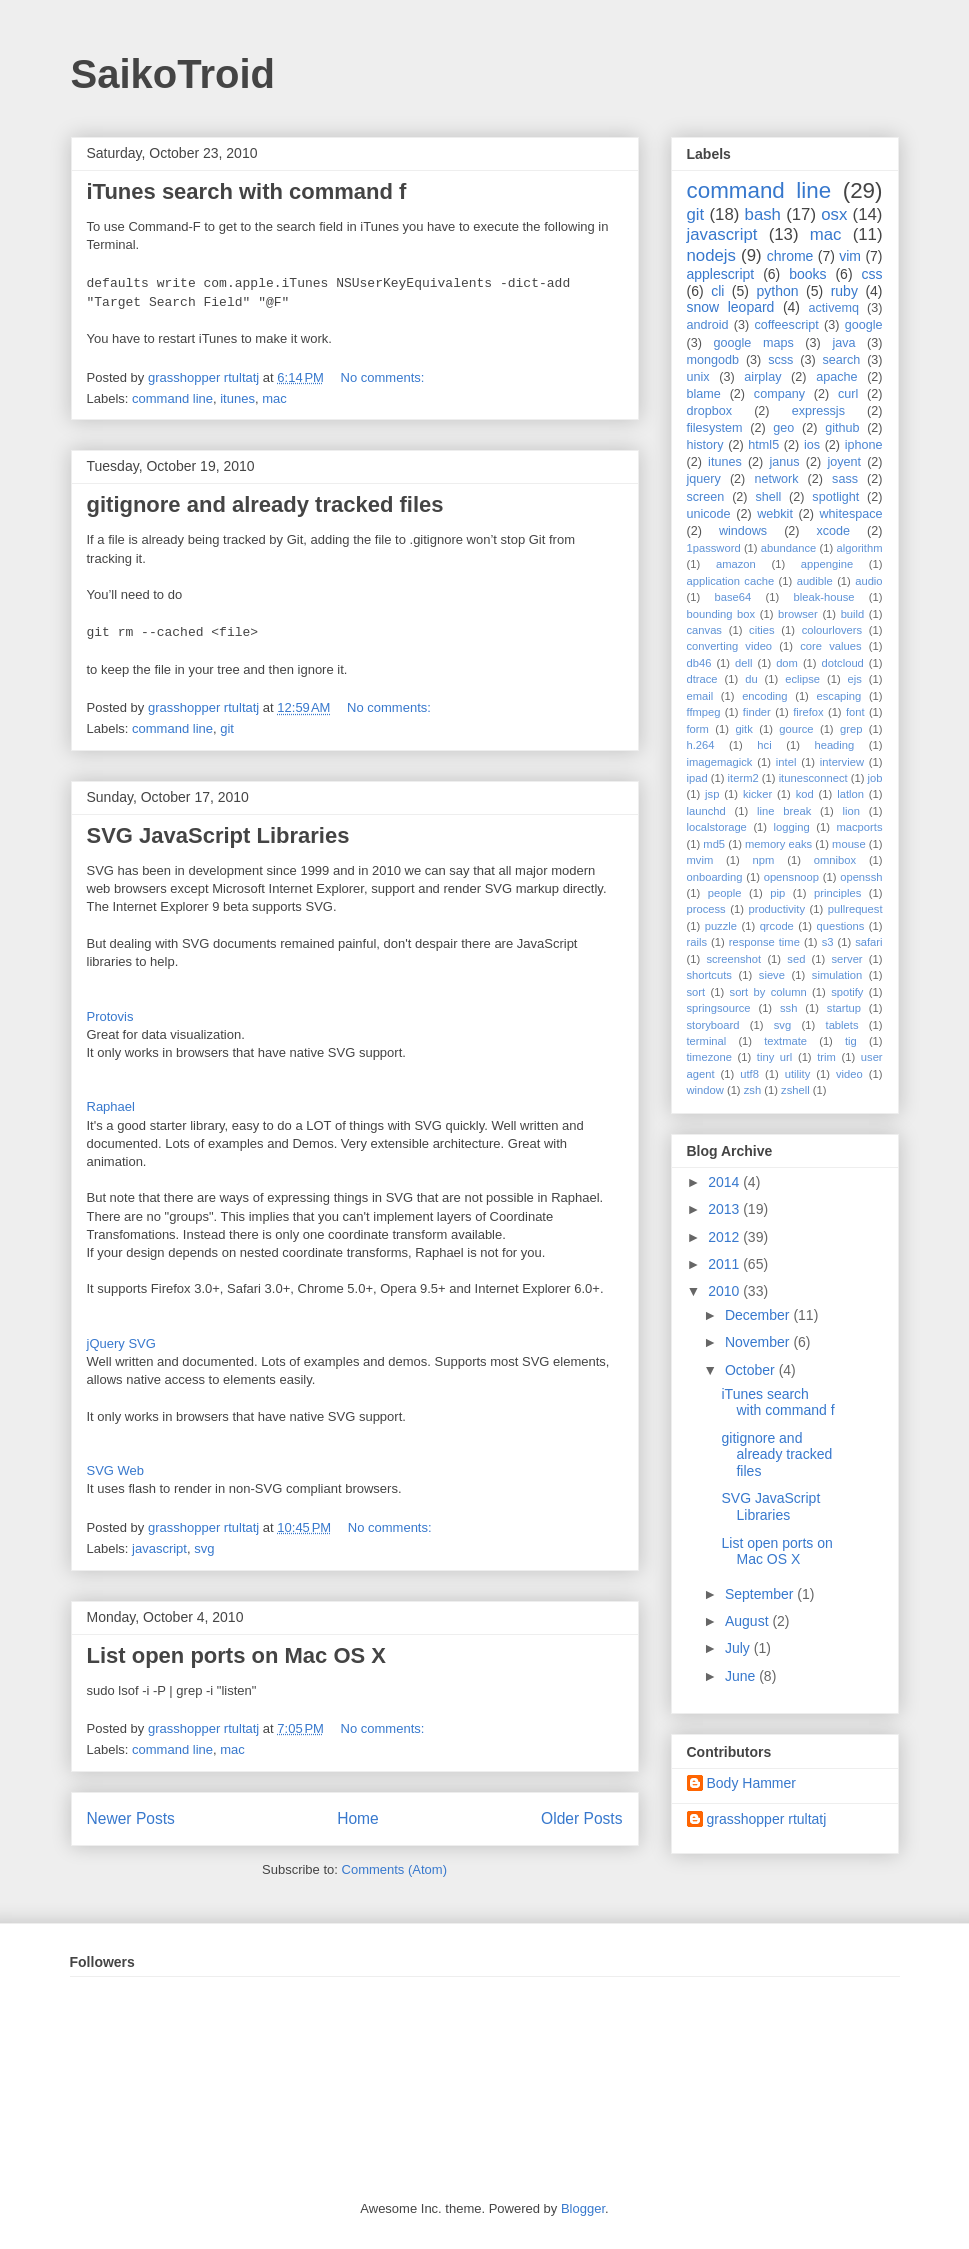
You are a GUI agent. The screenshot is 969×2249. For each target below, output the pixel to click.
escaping (838, 696)
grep (851, 729)
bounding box (721, 614)
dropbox (710, 411)
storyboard (713, 1025)
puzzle (721, 926)
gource (796, 729)
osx (834, 214)
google (864, 325)
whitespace (851, 514)
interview (842, 762)
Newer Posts (131, 1818)
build (853, 614)
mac (274, 398)
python (777, 291)
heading (834, 745)
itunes (237, 398)
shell (768, 497)
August (748, 1621)
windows (743, 531)
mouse (849, 844)
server (847, 959)
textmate (785, 1041)
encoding (764, 696)
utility (798, 1074)
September (761, 1594)
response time (764, 942)
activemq (834, 308)
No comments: (384, 377)
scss (780, 360)
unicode (709, 514)
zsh (752, 1090)
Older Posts (581, 1818)
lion (851, 811)
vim (850, 256)
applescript (721, 274)
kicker (757, 794)
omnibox (835, 860)
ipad (697, 778)
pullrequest (855, 909)
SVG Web (116, 1470)
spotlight (835, 497)
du (751, 679)
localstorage (717, 827)
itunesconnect (813, 778)
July (739, 1648)
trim (826, 1057)
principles (837, 893)
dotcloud (843, 663)
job (875, 778)
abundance (788, 548)
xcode (834, 531)
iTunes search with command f (247, 191)
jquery (704, 479)
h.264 (701, 745)
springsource (719, 1008)
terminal (707, 1041)
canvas (704, 630)
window (705, 1090)
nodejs (711, 255)
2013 (725, 1209)
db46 (699, 663)
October (752, 1370)
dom (787, 663)
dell (743, 663)
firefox (808, 712)
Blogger (583, 2208)
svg (204, 1548)
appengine (827, 564)
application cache (731, 581)
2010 (725, 1291)
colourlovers (832, 630)
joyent (844, 462)
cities (762, 630)
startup (844, 1008)
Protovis (110, 1016)
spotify (847, 992)
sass (845, 479)
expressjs (818, 411)
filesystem (715, 428)
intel (786, 762)
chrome (790, 256)
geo (783, 428)
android (708, 325)
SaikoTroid (173, 74)
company (779, 394)
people (725, 893)
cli (717, 291)
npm (764, 860)
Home (358, 1818)
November (759, 1342)
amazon (736, 564)
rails (697, 942)
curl (848, 394)
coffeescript (787, 325)
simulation (837, 975)
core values (830, 646)
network (776, 479)
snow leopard (731, 307)
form (698, 729)
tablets (842, 1025)
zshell (795, 1090)
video (849, 1074)
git (227, 728)
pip (777, 893)
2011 (725, 1264)
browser (798, 614)
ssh (788, 1008)
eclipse (802, 679)
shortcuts (709, 975)
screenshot (733, 959)
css (872, 274)
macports (859, 827)
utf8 (749, 1074)
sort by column (768, 992)
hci (764, 745)
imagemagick (720, 762)
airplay (762, 377)
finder (757, 712)
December (759, 1315)
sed (796, 959)
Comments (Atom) (394, 1869)
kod (805, 794)
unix (698, 377)
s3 (828, 942)
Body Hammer (751, 1783)
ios (812, 445)
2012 (725, 1237)
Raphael (111, 1106)
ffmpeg (704, 712)
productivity (776, 909)
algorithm (859, 548)
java (843, 343)
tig (851, 1041)
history (705, 445)
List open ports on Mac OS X (236, 1655)
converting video (730, 646)
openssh (861, 877)
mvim (700, 860)
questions (840, 926)
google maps (754, 343)
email (700, 696)
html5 (763, 445)
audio (868, 581)
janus (784, 462)
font (855, 712)
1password (714, 548)
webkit (775, 514)
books (807, 274)
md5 (714, 844)
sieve (772, 975)
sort (696, 992)
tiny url (774, 1057)
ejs (855, 679)
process (706, 909)
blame (704, 394)
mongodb (713, 360)
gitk (743, 729)
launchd (706, 811)
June (742, 1676)
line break (784, 811)
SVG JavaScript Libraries (218, 835)
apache (836, 377)
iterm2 (743, 778)
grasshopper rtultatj (767, 1819)
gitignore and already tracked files (265, 504)
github (842, 428)
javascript (159, 1548)
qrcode (777, 926)
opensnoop (791, 877)
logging (792, 827)
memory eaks (778, 844)
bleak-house (824, 597)
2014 (725, 1182)
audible (815, 581)
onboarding (715, 877)
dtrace (702, 679)
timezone (709, 1057)
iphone (864, 445)
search (841, 360)
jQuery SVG (121, 1343)
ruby (844, 291)
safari (868, 942)
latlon (850, 794)
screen (706, 497)
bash (763, 214)
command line (172, 398)
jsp (712, 794)
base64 (733, 597)
